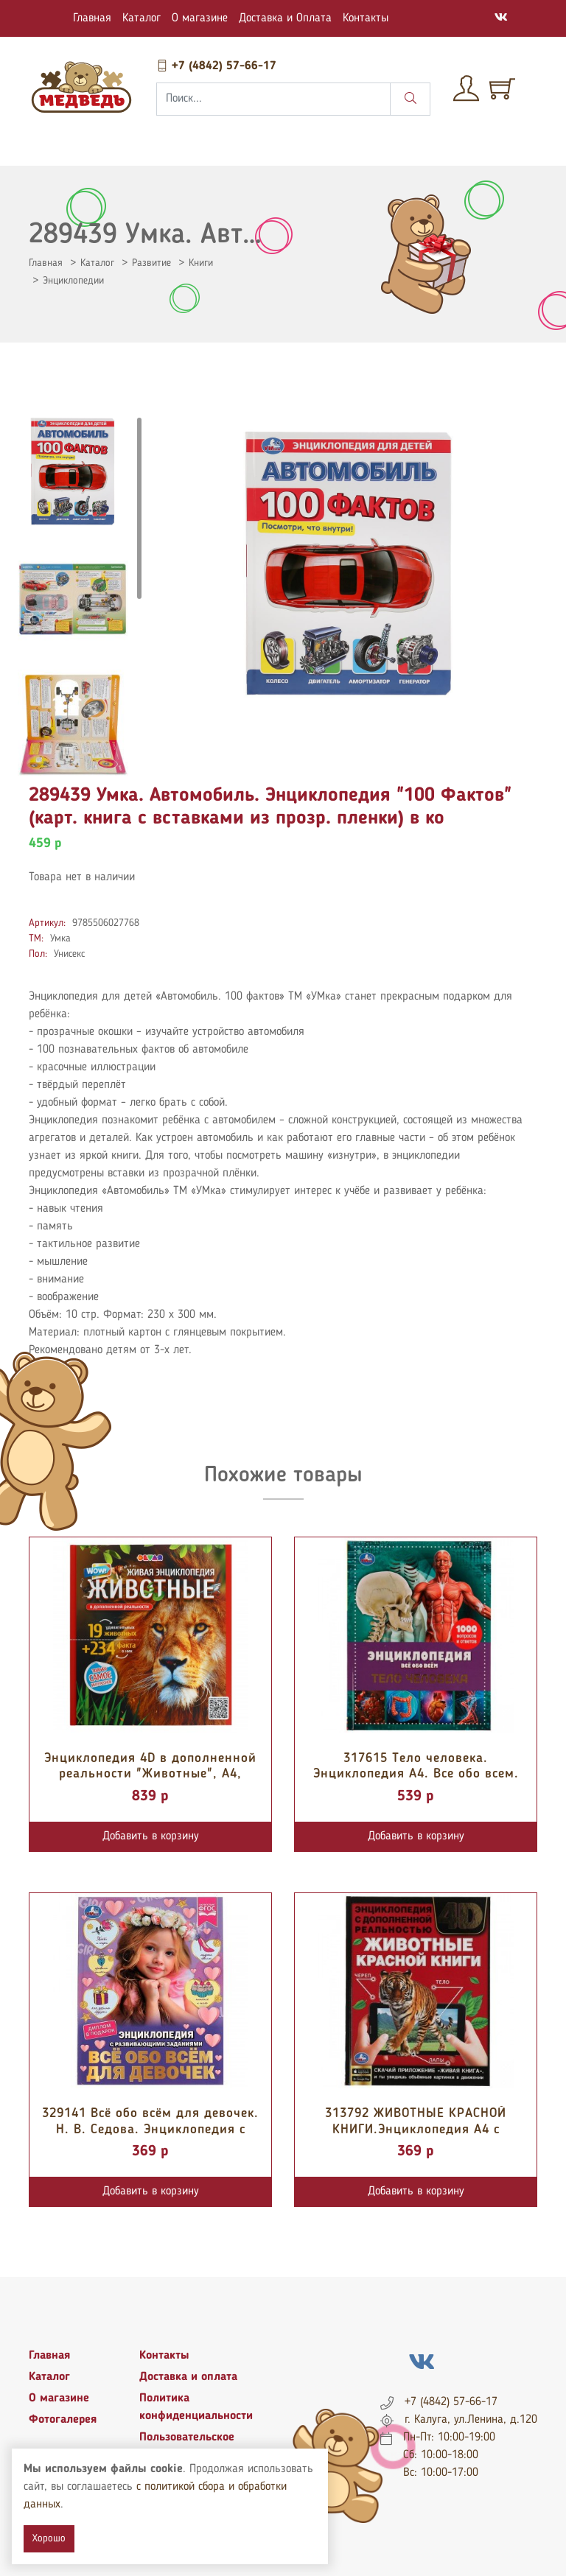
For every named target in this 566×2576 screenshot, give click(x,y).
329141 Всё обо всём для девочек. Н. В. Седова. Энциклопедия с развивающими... (150, 2129)
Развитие (151, 263)
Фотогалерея (63, 2420)
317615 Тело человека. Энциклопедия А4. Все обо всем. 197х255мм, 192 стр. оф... (416, 1774)
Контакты (365, 18)
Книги (201, 263)
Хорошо (49, 2538)
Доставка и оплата (188, 2377)
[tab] (73, 471)
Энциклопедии (73, 281)
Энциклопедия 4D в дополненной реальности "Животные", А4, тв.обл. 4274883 (150, 1774)
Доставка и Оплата (285, 18)
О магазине (200, 18)
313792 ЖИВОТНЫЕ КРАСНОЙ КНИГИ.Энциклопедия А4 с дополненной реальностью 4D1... (416, 2129)
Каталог (141, 18)
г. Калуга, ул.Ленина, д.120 (471, 2420)
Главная (92, 18)
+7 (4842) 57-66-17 (216, 66)
